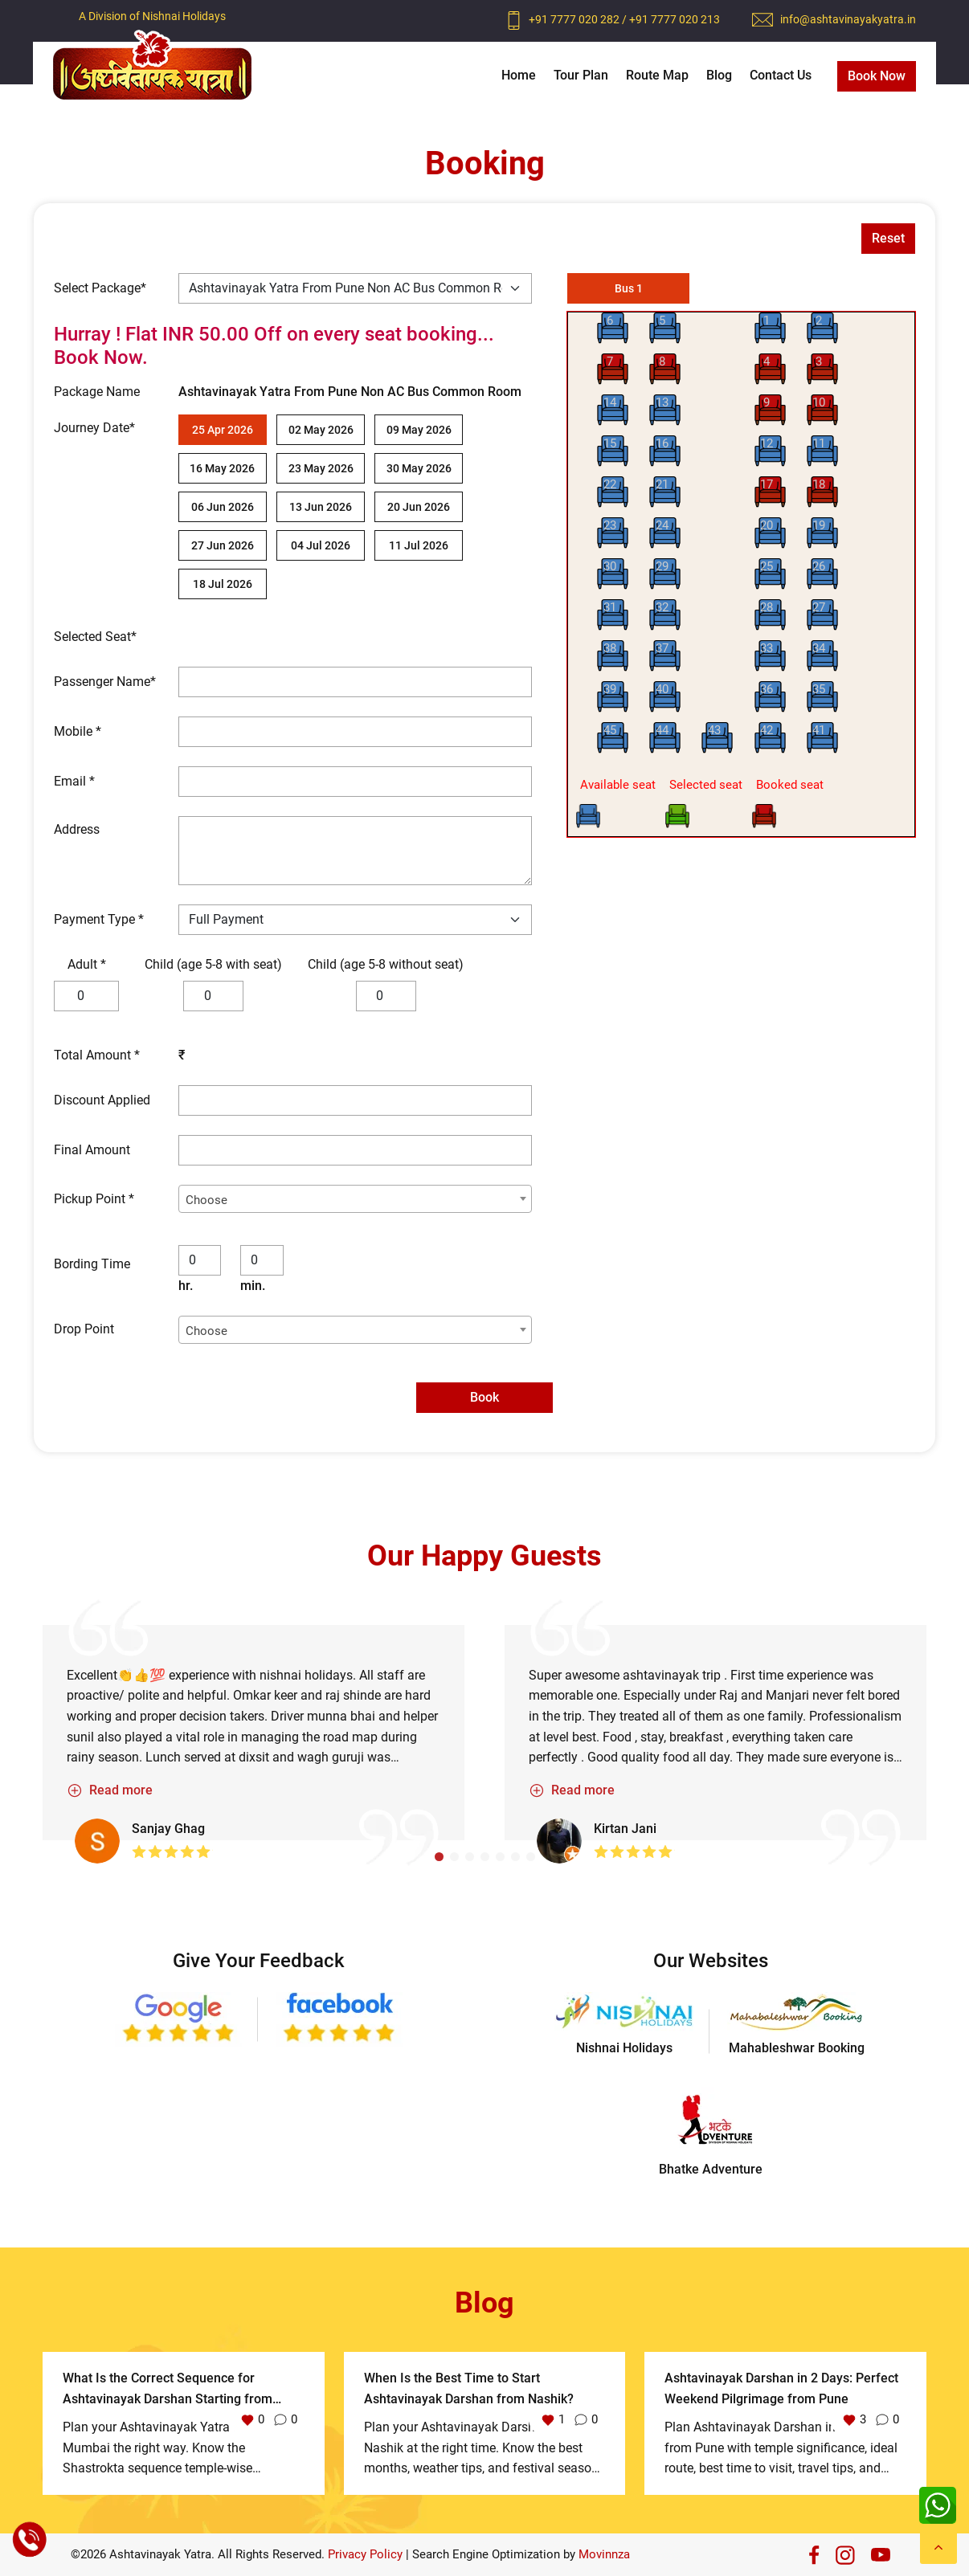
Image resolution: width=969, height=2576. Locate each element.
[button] (439, 1856)
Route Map (657, 75)
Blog (719, 75)
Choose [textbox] (206, 1200)
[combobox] (355, 1199)
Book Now (877, 76)
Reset (888, 238)
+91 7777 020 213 (674, 19)
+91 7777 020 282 (575, 19)
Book (484, 1397)
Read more (110, 1790)
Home (518, 75)
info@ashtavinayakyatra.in (848, 19)
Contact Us (781, 75)
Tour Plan (581, 75)
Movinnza (604, 2554)
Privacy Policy (365, 2554)
